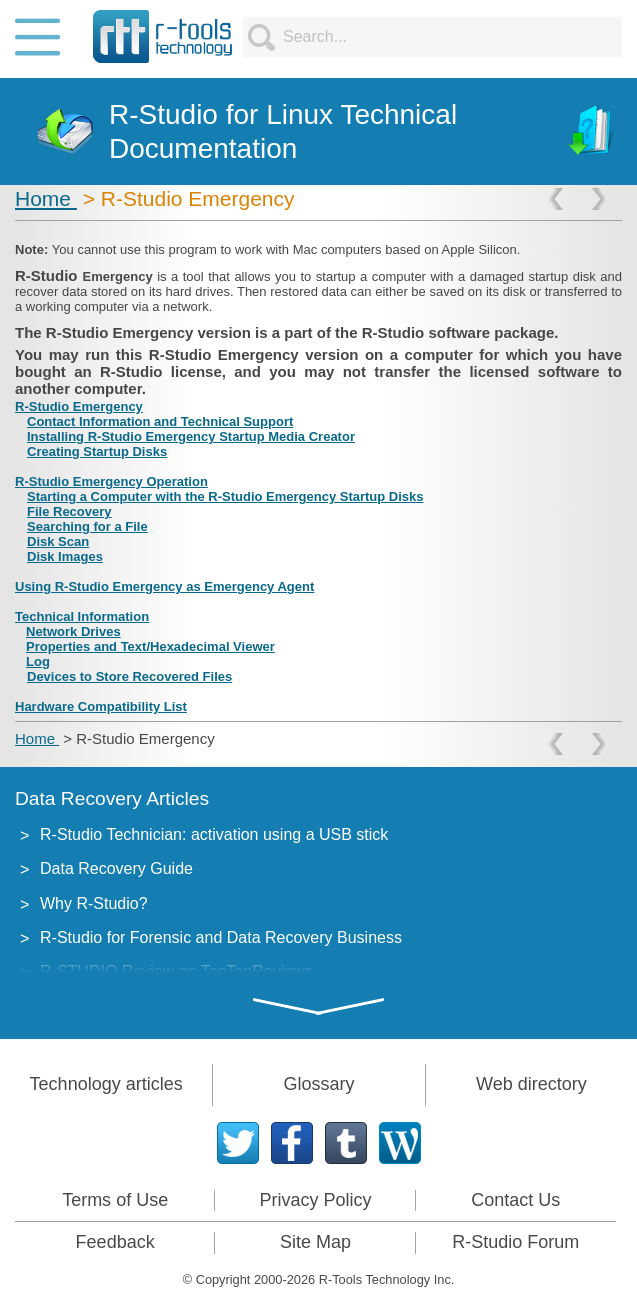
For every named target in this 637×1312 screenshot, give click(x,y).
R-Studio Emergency (79, 406)
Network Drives (73, 631)
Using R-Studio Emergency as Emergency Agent (164, 586)
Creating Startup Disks (97, 451)
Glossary (318, 1084)
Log (38, 661)
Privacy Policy (315, 1200)
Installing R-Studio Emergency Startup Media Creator (191, 436)
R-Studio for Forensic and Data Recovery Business (221, 937)
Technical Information (82, 616)
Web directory (531, 1084)
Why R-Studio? (94, 903)
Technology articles (106, 1084)
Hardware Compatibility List (101, 706)
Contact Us (515, 1200)
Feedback (115, 1242)
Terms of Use (115, 1200)
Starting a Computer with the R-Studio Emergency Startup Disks (225, 496)
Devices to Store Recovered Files (129, 676)
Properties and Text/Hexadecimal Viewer (150, 646)
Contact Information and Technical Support (160, 421)
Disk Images (65, 556)
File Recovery (69, 511)
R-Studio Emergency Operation (111, 481)
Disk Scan (58, 541)
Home (46, 198)
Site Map (315, 1242)
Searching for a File (87, 526)
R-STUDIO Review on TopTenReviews (176, 971)
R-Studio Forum (515, 1242)
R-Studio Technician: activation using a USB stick (214, 834)
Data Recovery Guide (116, 868)
